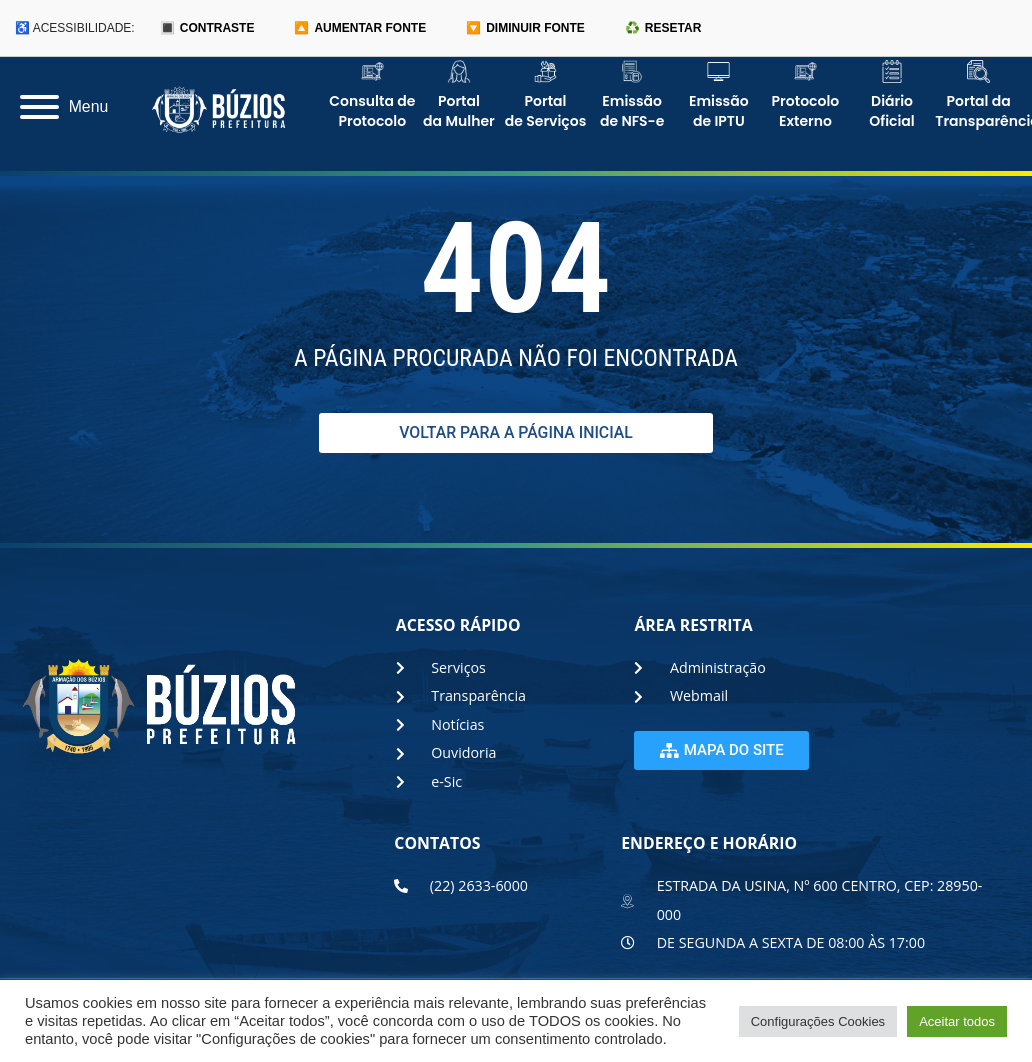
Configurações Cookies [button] (818, 1021)
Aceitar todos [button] (957, 1021)
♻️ (663, 28)
